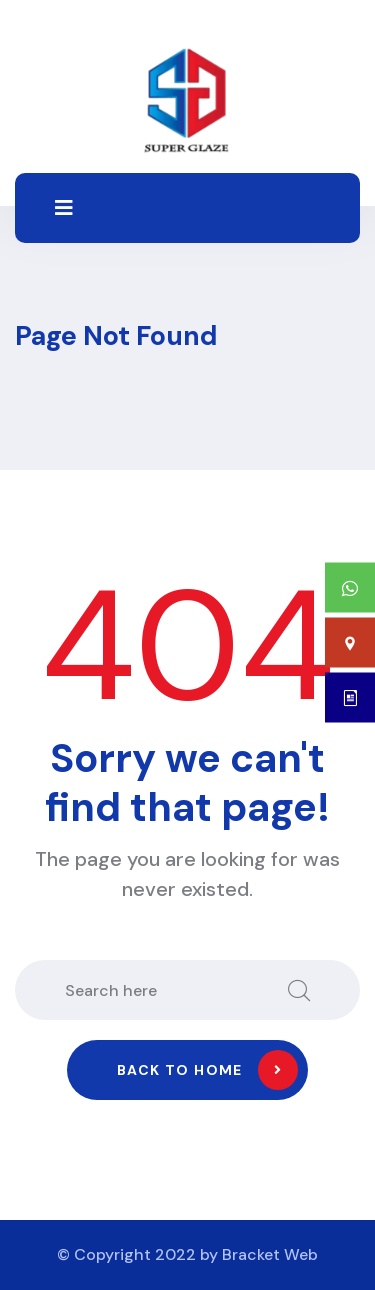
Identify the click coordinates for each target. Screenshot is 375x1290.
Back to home (207, 1070)
